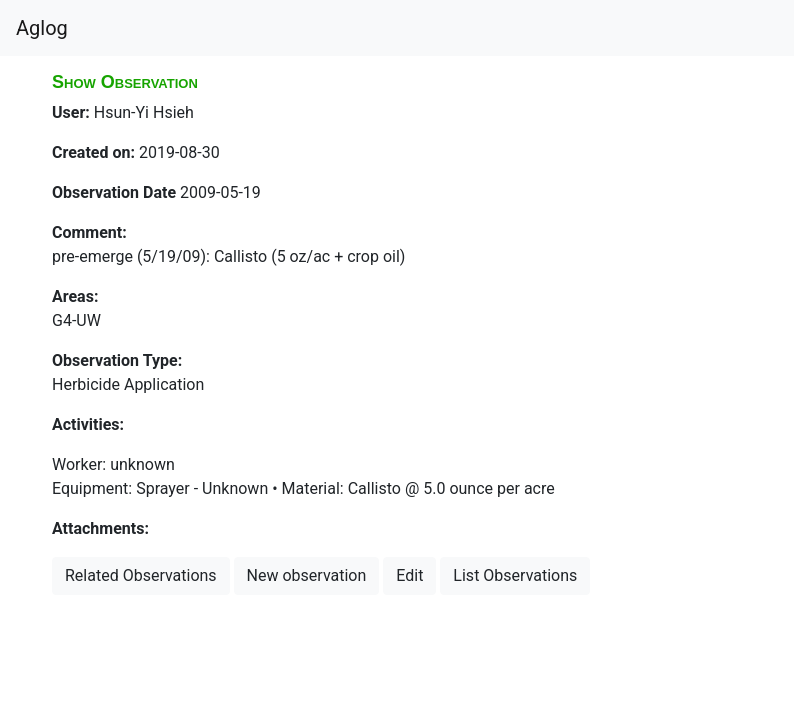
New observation (307, 575)
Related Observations (141, 575)
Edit (409, 575)
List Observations (515, 575)
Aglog (42, 28)
